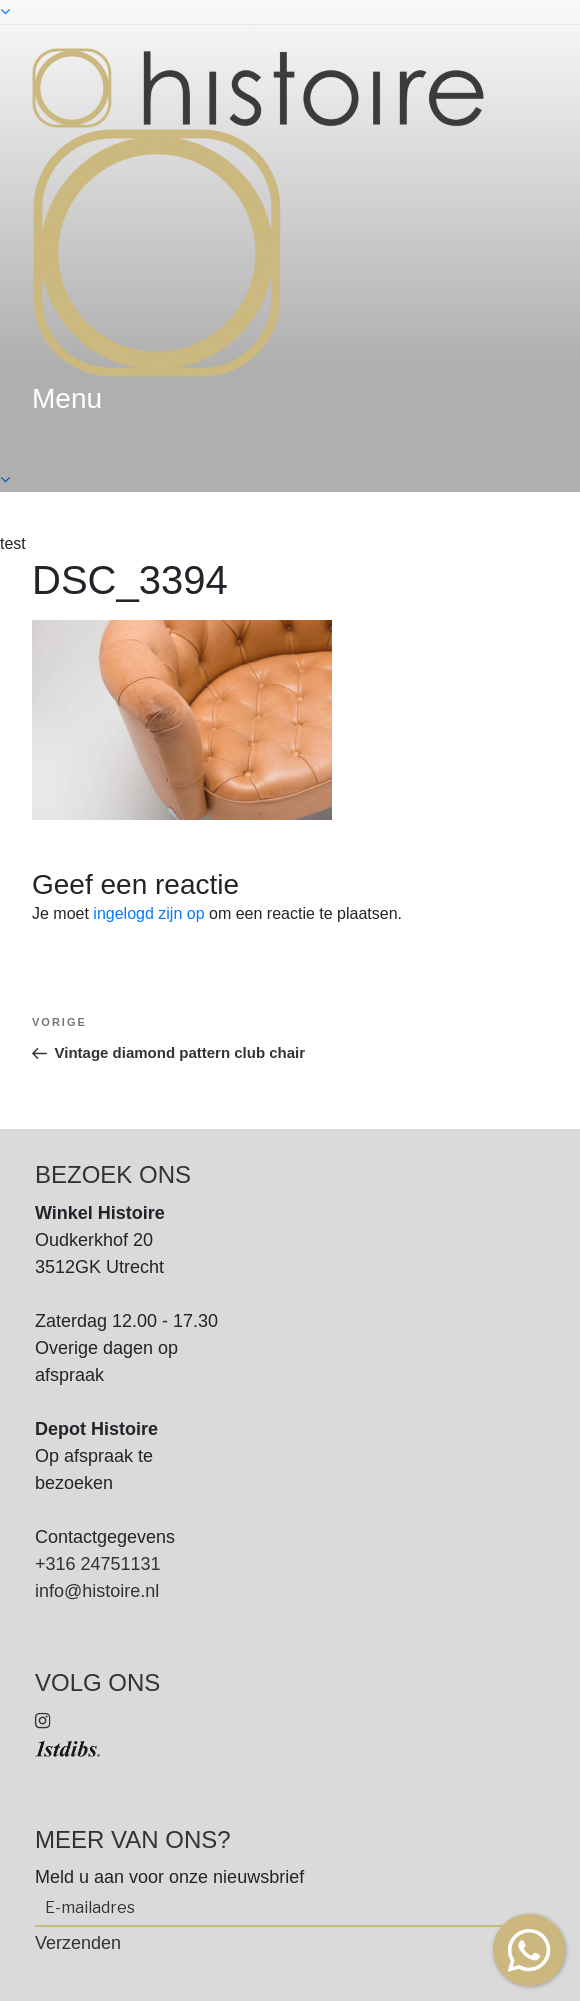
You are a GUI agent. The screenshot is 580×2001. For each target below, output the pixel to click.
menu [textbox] (67, 398)
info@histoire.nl (97, 1591)
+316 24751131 (98, 1564)
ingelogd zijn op (148, 913)
